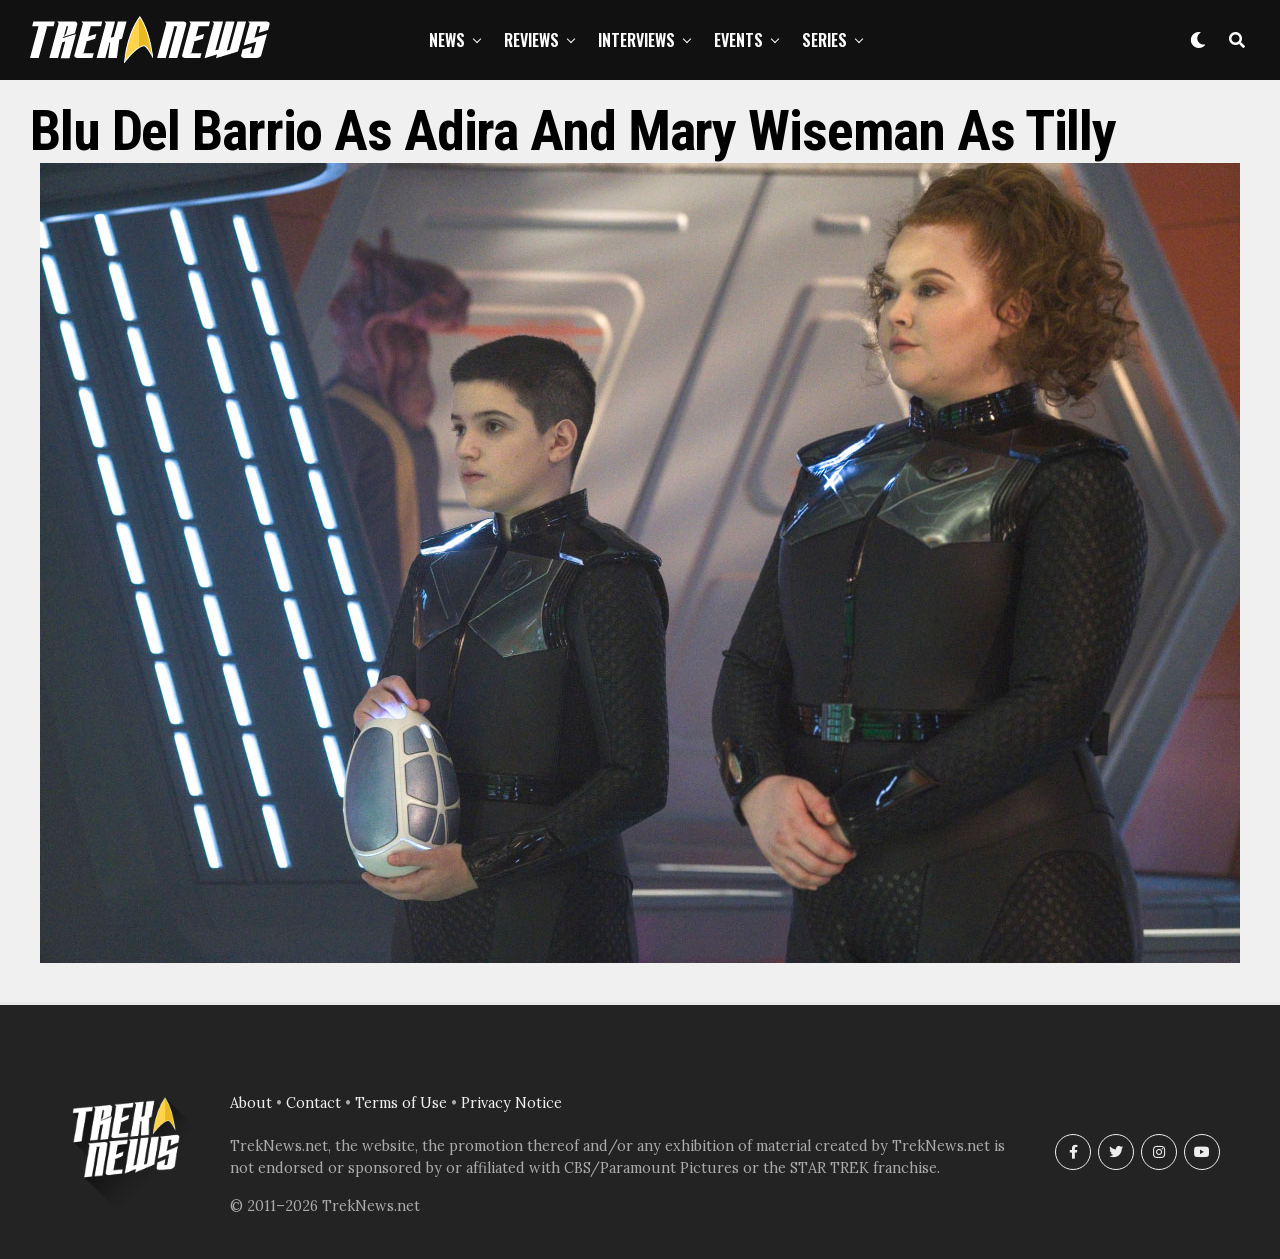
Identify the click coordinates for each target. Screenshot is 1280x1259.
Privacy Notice (511, 1103)
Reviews (531, 40)
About (251, 1103)
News (447, 40)
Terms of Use (401, 1103)
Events (738, 40)
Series (824, 40)
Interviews (636, 40)
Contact (313, 1103)
